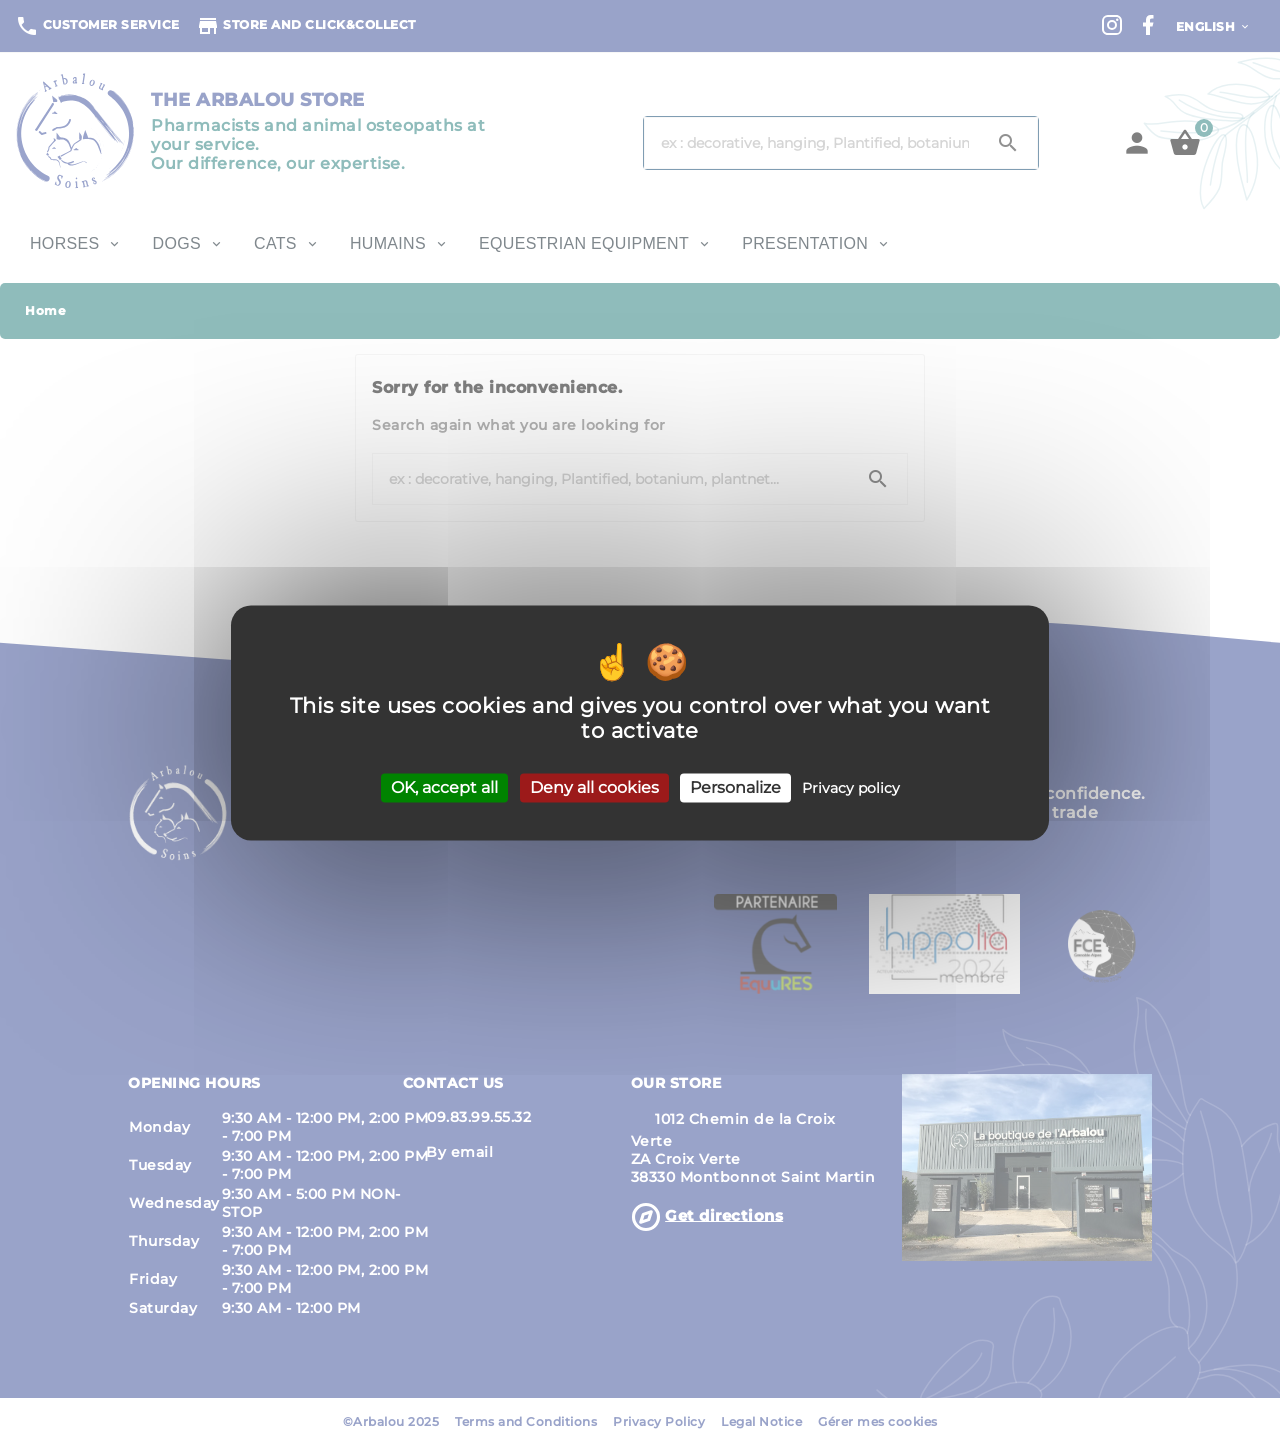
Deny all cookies (594, 787)
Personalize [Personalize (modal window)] (735, 787)
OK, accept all (444, 787)
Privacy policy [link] (851, 788)
